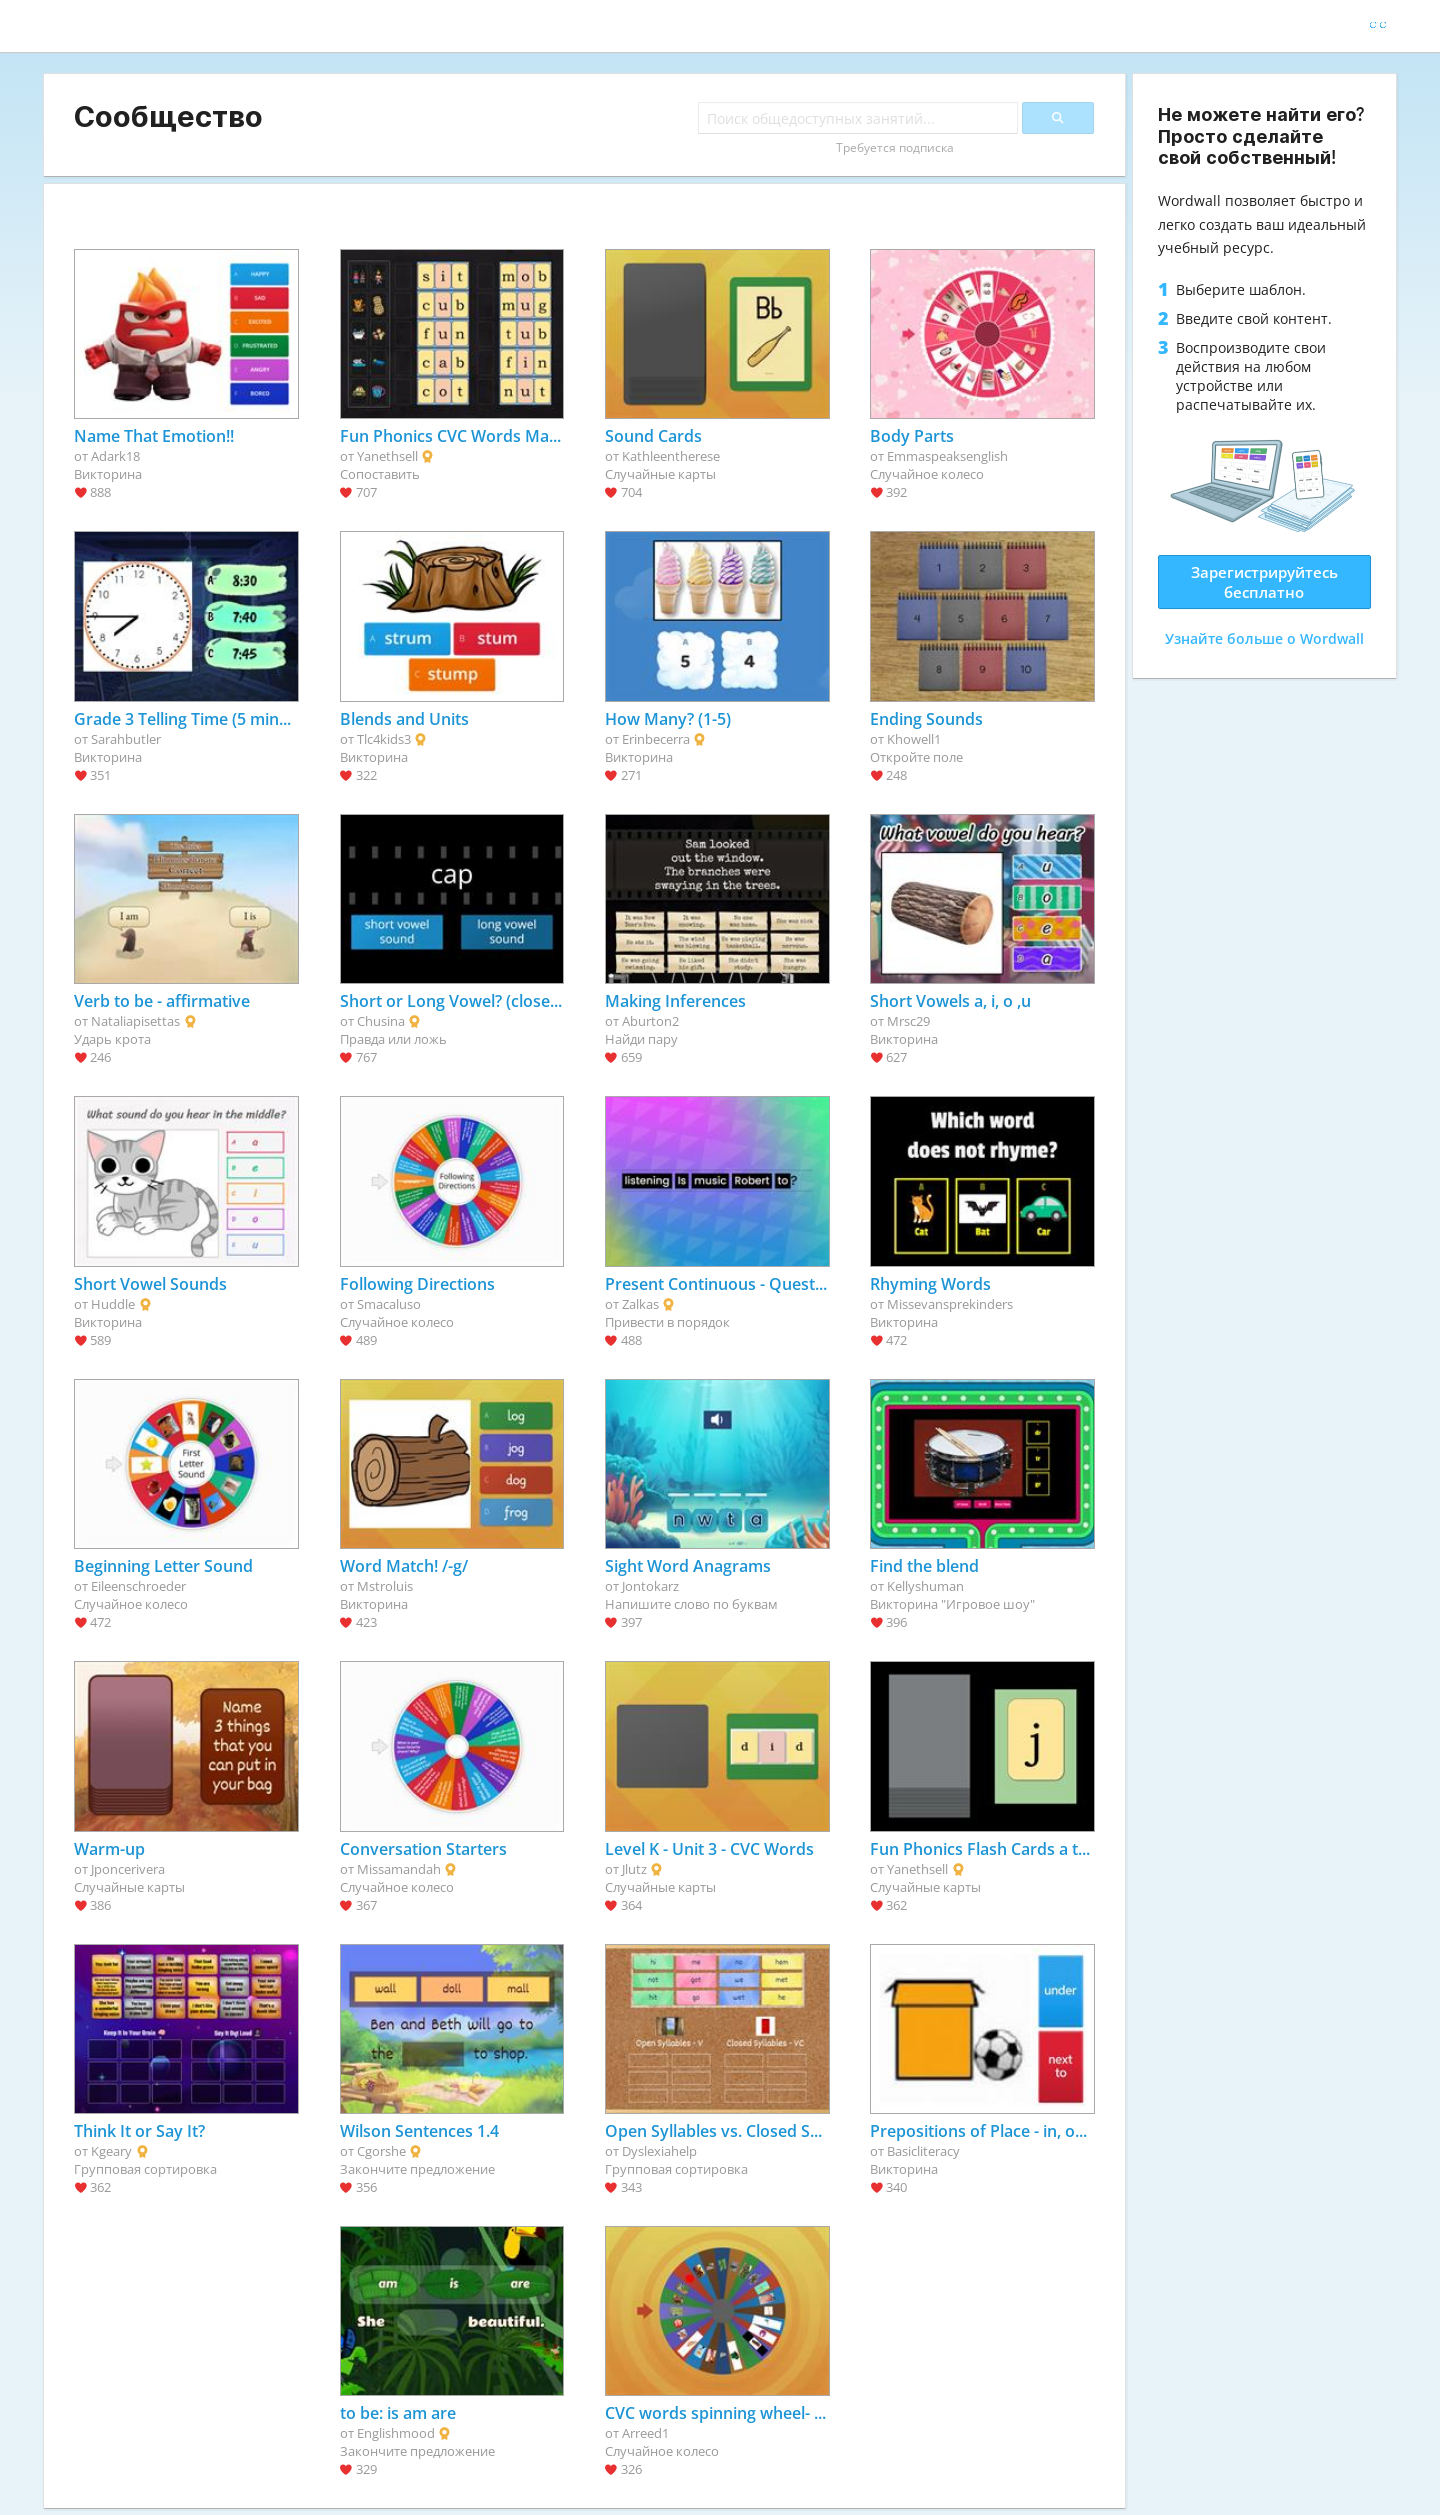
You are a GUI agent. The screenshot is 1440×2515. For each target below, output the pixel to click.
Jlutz (634, 1869)
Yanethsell (387, 456)
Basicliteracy (923, 2151)
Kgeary (111, 2151)
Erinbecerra (656, 739)
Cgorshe (381, 2151)
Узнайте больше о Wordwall (1264, 638)
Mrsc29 (908, 1021)
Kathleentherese (671, 456)
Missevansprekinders (950, 1304)
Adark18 (115, 456)
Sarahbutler (126, 739)
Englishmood (396, 2433)
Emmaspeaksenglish (947, 456)
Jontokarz (650, 1586)
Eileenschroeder (138, 1586)
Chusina (381, 1021)
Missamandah (399, 1869)
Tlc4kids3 (384, 739)
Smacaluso (389, 1304)
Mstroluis (385, 1586)
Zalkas (640, 1304)
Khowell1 (914, 739)
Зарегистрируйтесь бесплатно (1264, 582)
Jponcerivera (128, 1869)
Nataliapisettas (135, 1021)
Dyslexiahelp (659, 2151)
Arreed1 (645, 2433)
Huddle (113, 1304)
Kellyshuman (925, 1586)
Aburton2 (650, 1021)
